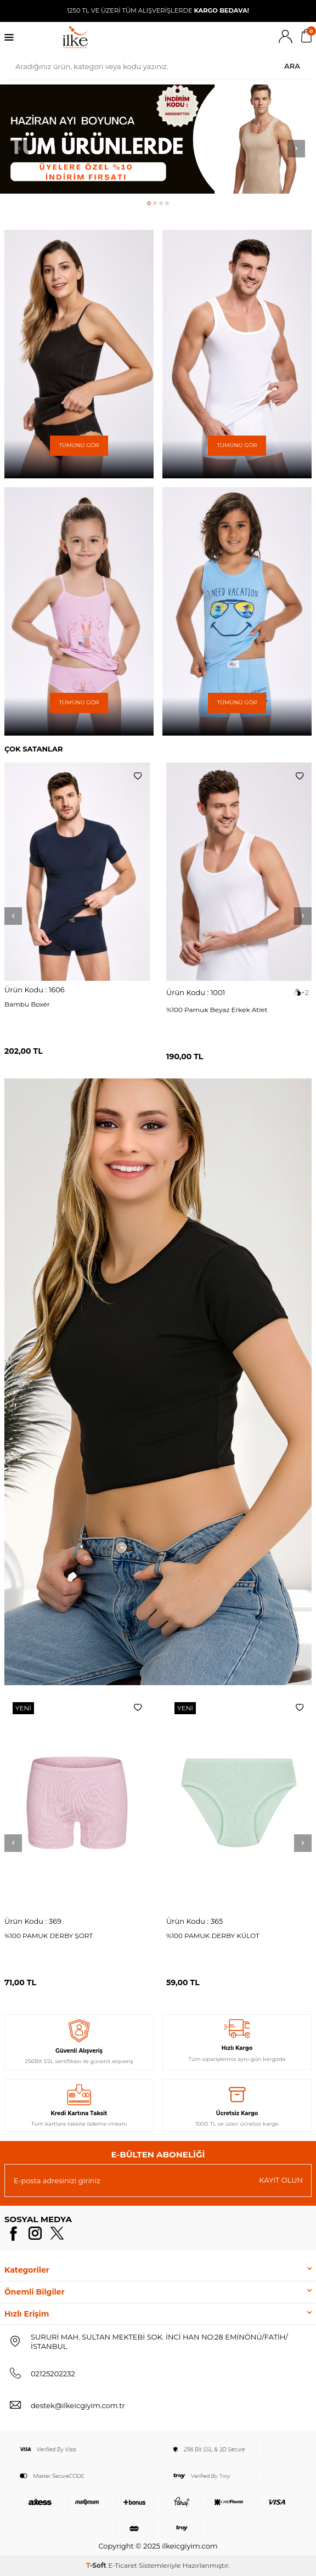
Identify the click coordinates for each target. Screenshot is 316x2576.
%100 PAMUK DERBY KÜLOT (212, 1935)
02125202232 (53, 2373)
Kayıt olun (281, 2180)
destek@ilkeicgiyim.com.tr (78, 2405)
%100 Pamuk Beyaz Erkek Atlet (217, 1009)
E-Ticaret (122, 2565)
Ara (292, 65)
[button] (149, 203)
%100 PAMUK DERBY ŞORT (48, 1935)
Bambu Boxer (27, 1004)
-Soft (97, 2565)
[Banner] (79, 354)
